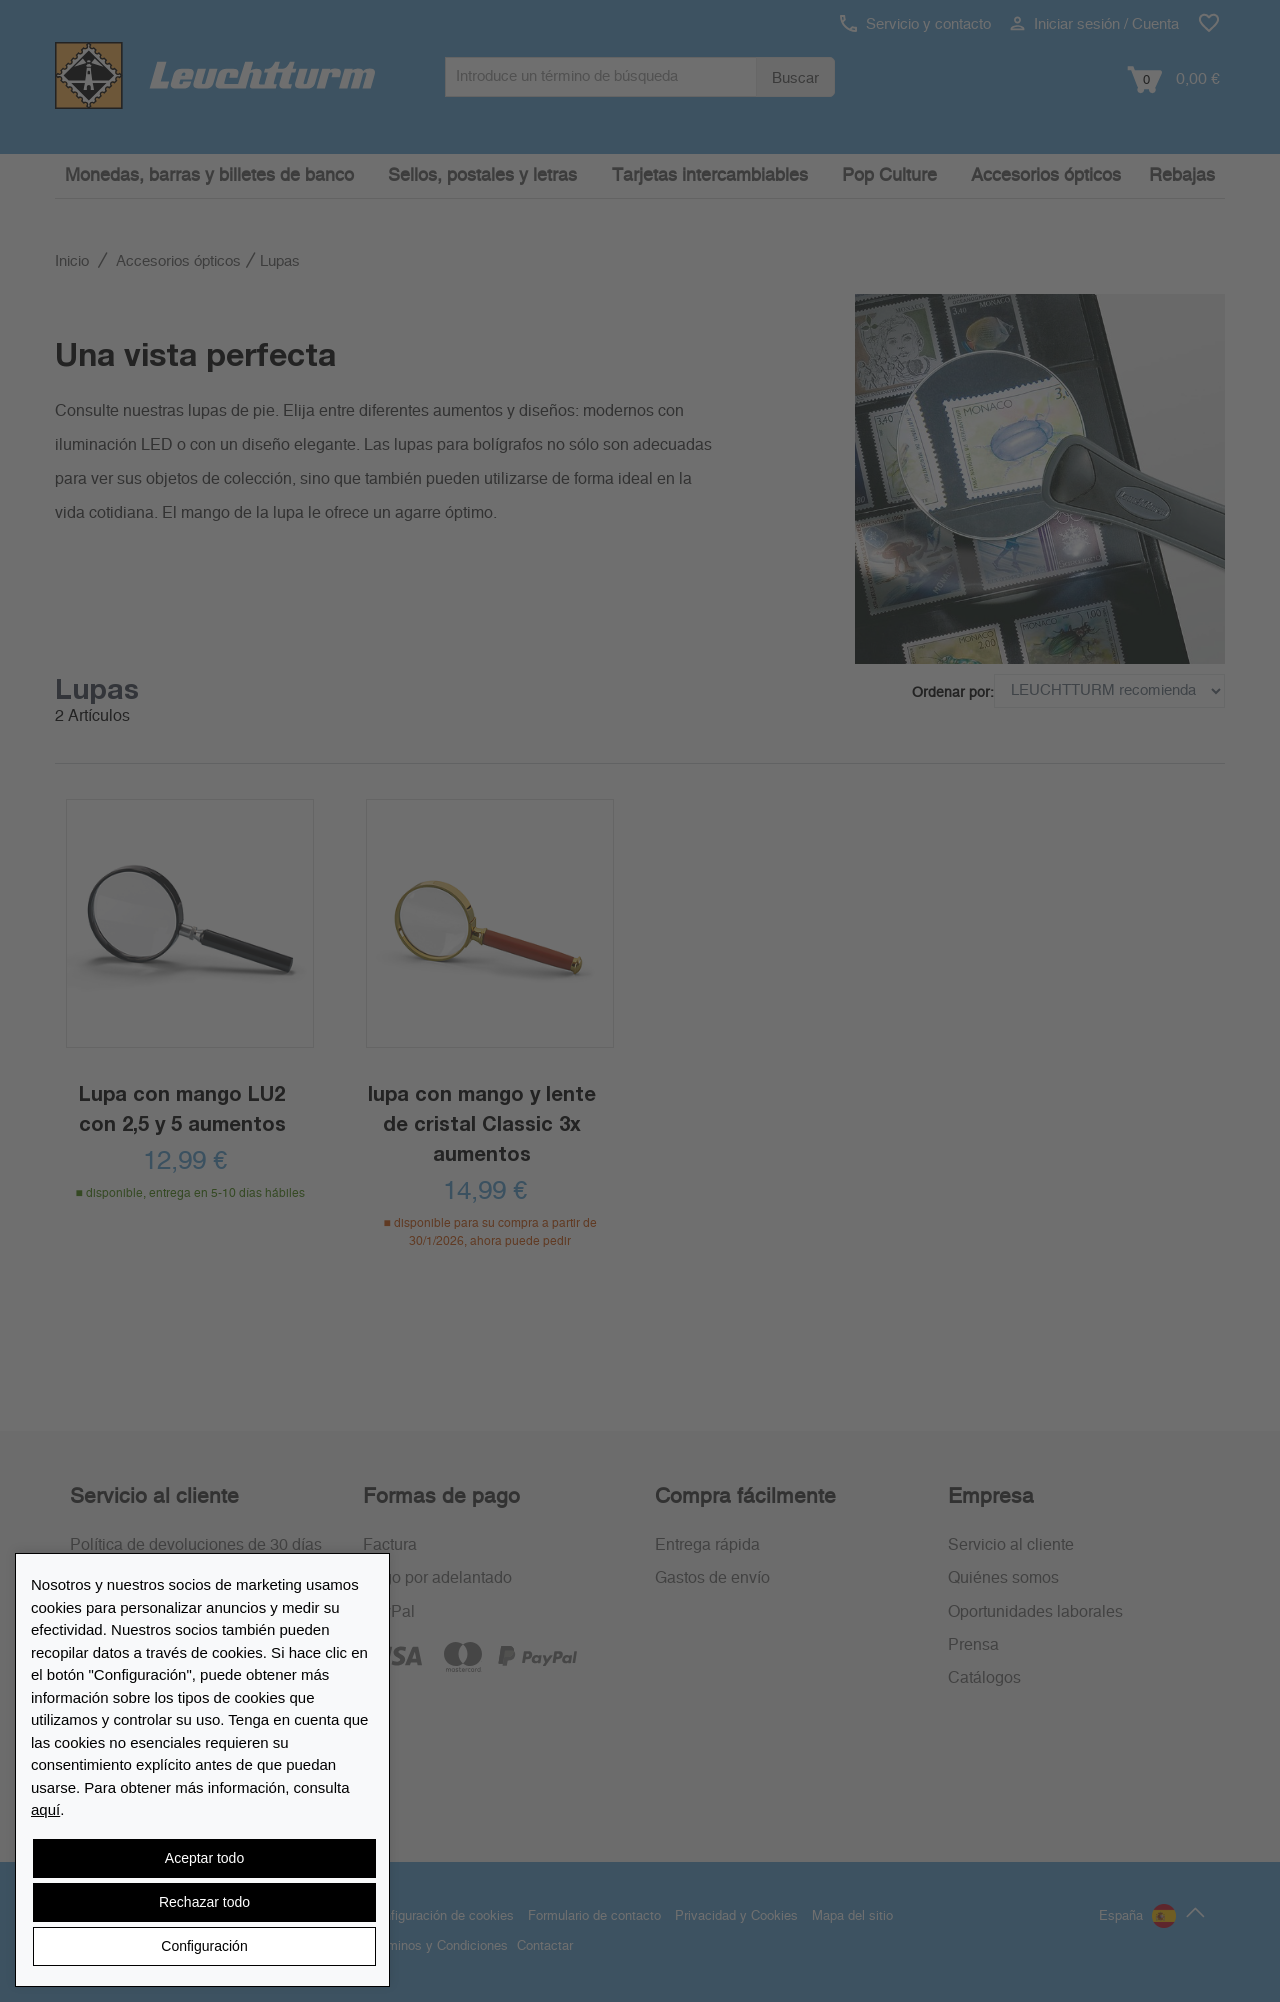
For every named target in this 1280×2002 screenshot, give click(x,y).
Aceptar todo (204, 1858)
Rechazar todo (204, 1902)
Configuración (204, 1946)
